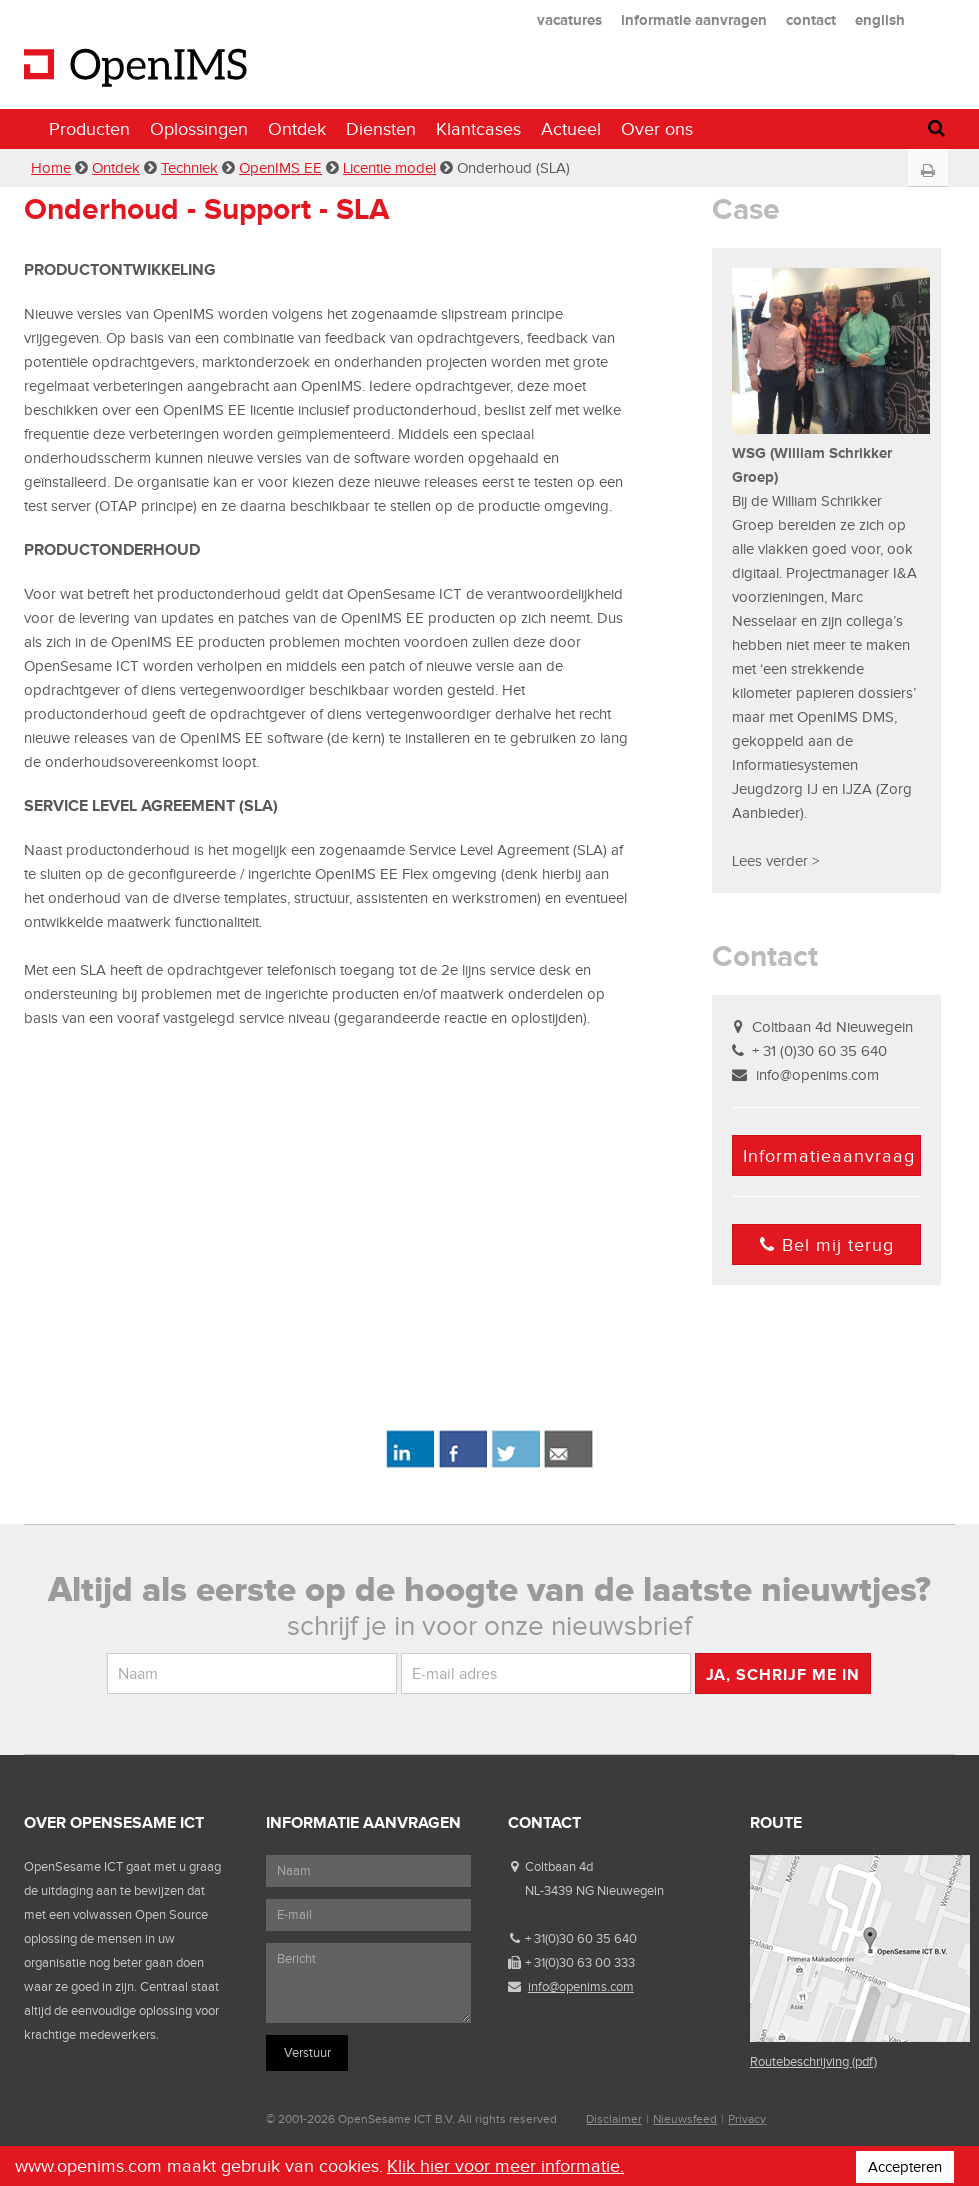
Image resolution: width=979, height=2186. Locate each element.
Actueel (571, 129)
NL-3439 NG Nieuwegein (594, 1890)
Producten (89, 129)
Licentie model (389, 168)
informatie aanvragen (694, 19)
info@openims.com (817, 1075)
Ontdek (297, 129)
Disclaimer (614, 2119)
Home (51, 168)
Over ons (657, 129)
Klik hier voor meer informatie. (505, 2166)
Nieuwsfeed (685, 2119)
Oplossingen (199, 129)
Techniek (189, 168)
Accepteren (905, 2167)
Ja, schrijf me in (783, 1674)
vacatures (569, 19)
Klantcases (478, 129)
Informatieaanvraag (829, 1156)
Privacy (747, 2119)
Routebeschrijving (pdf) (813, 2061)
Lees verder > (775, 861)
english (880, 19)
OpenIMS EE (280, 168)
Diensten (381, 129)
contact (811, 19)
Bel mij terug (827, 1245)
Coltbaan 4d (559, 1866)
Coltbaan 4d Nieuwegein (832, 1027)
